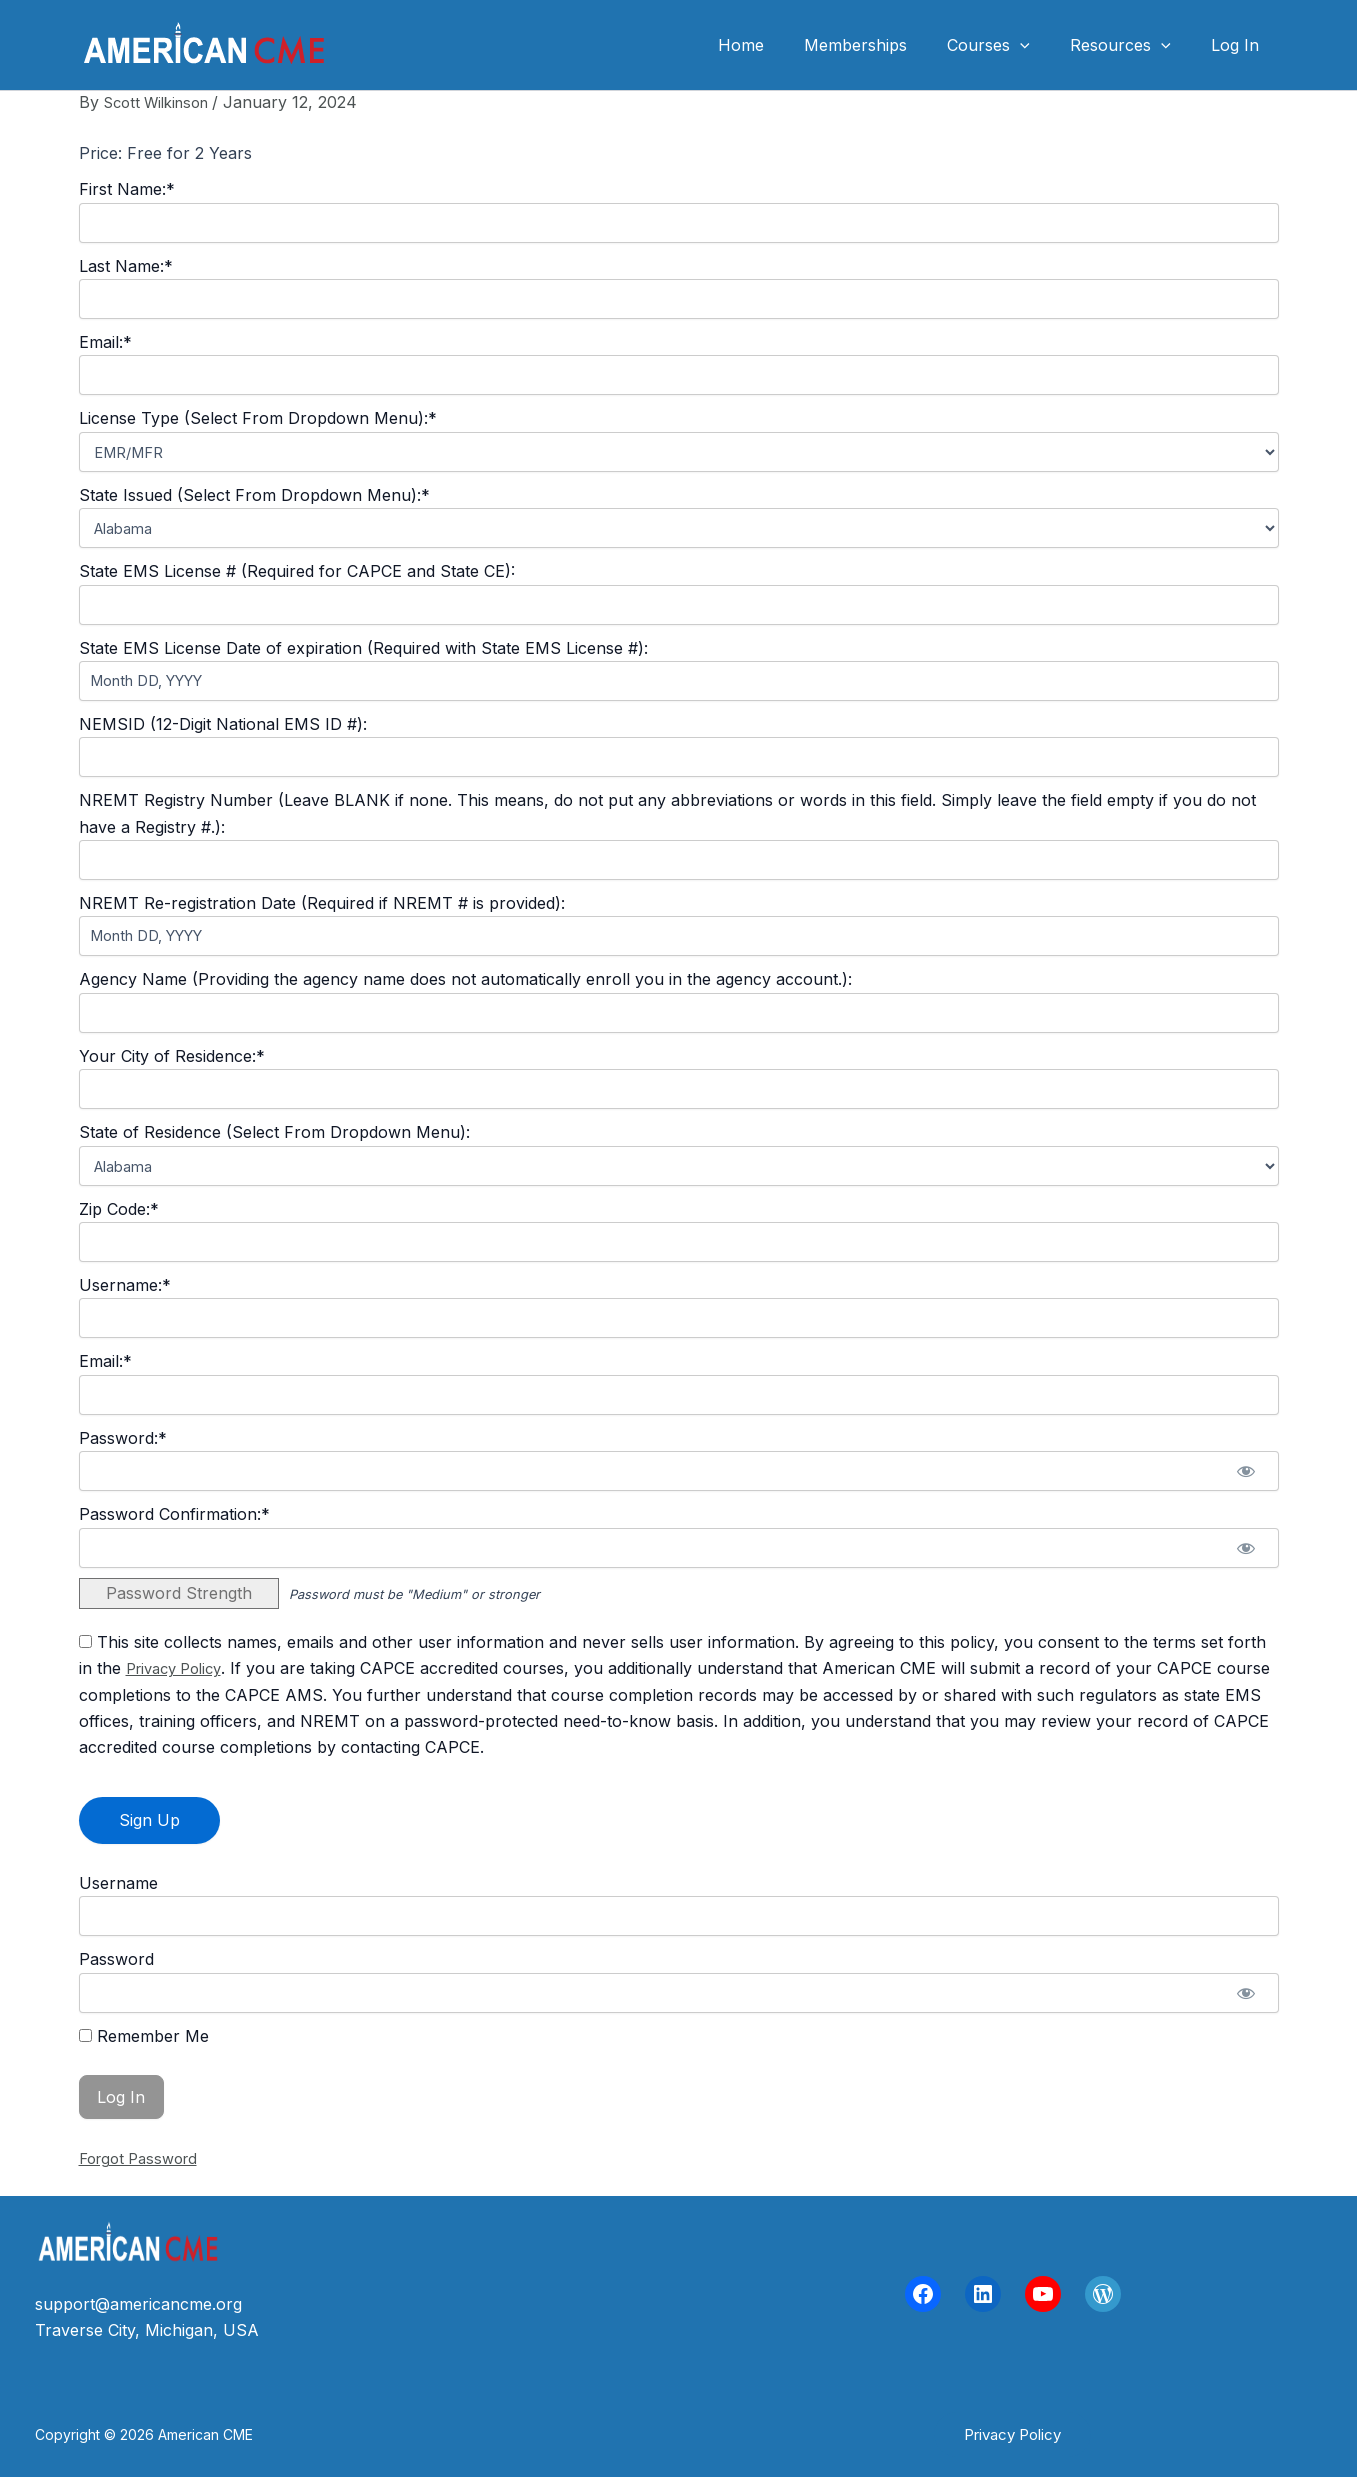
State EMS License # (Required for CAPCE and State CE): (297, 571)
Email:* (105, 342)
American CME (437, 44)
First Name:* (127, 189)
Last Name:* (126, 266)
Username (118, 1883)
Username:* (125, 1285)
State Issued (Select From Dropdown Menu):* (254, 495)
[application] (1040, 45)
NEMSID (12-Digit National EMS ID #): (223, 724)
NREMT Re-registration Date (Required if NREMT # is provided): (322, 903)
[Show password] (1246, 1471)
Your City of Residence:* (172, 1056)
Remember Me (144, 2036)
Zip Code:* (119, 1209)
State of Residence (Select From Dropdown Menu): (274, 1132)
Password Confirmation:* (174, 1514)
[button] (1012, 2434)
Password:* (123, 1438)
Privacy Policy (179, 1668)
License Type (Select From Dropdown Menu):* (258, 418)
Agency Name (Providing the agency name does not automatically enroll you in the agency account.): (465, 979)
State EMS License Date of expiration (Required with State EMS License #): (363, 648)
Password (116, 1959)
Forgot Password (144, 2158)
